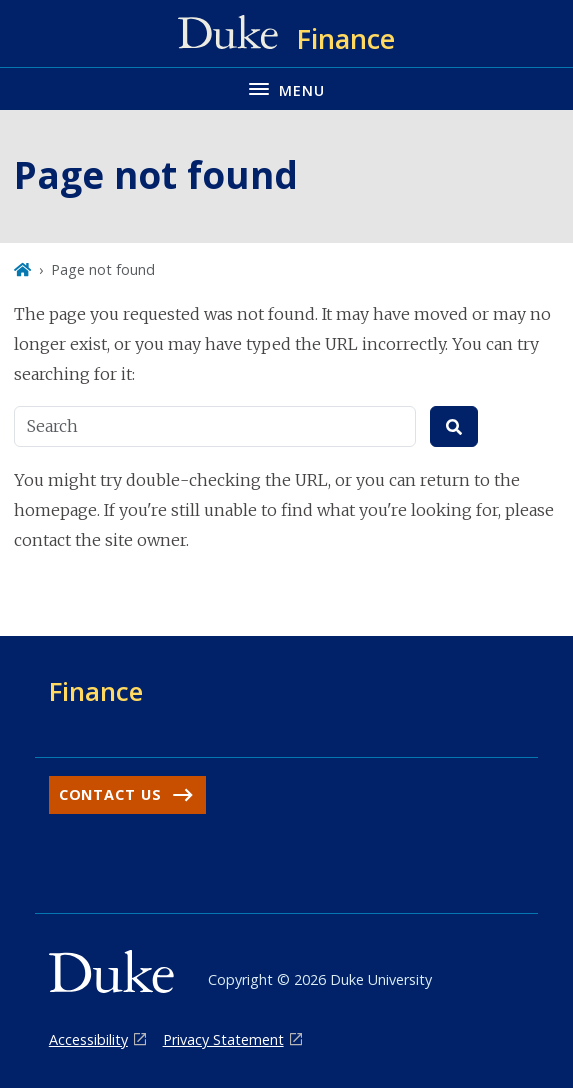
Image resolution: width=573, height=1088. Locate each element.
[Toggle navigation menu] (286, 88)
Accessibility (88, 1039)
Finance (96, 691)
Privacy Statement (223, 1039)
